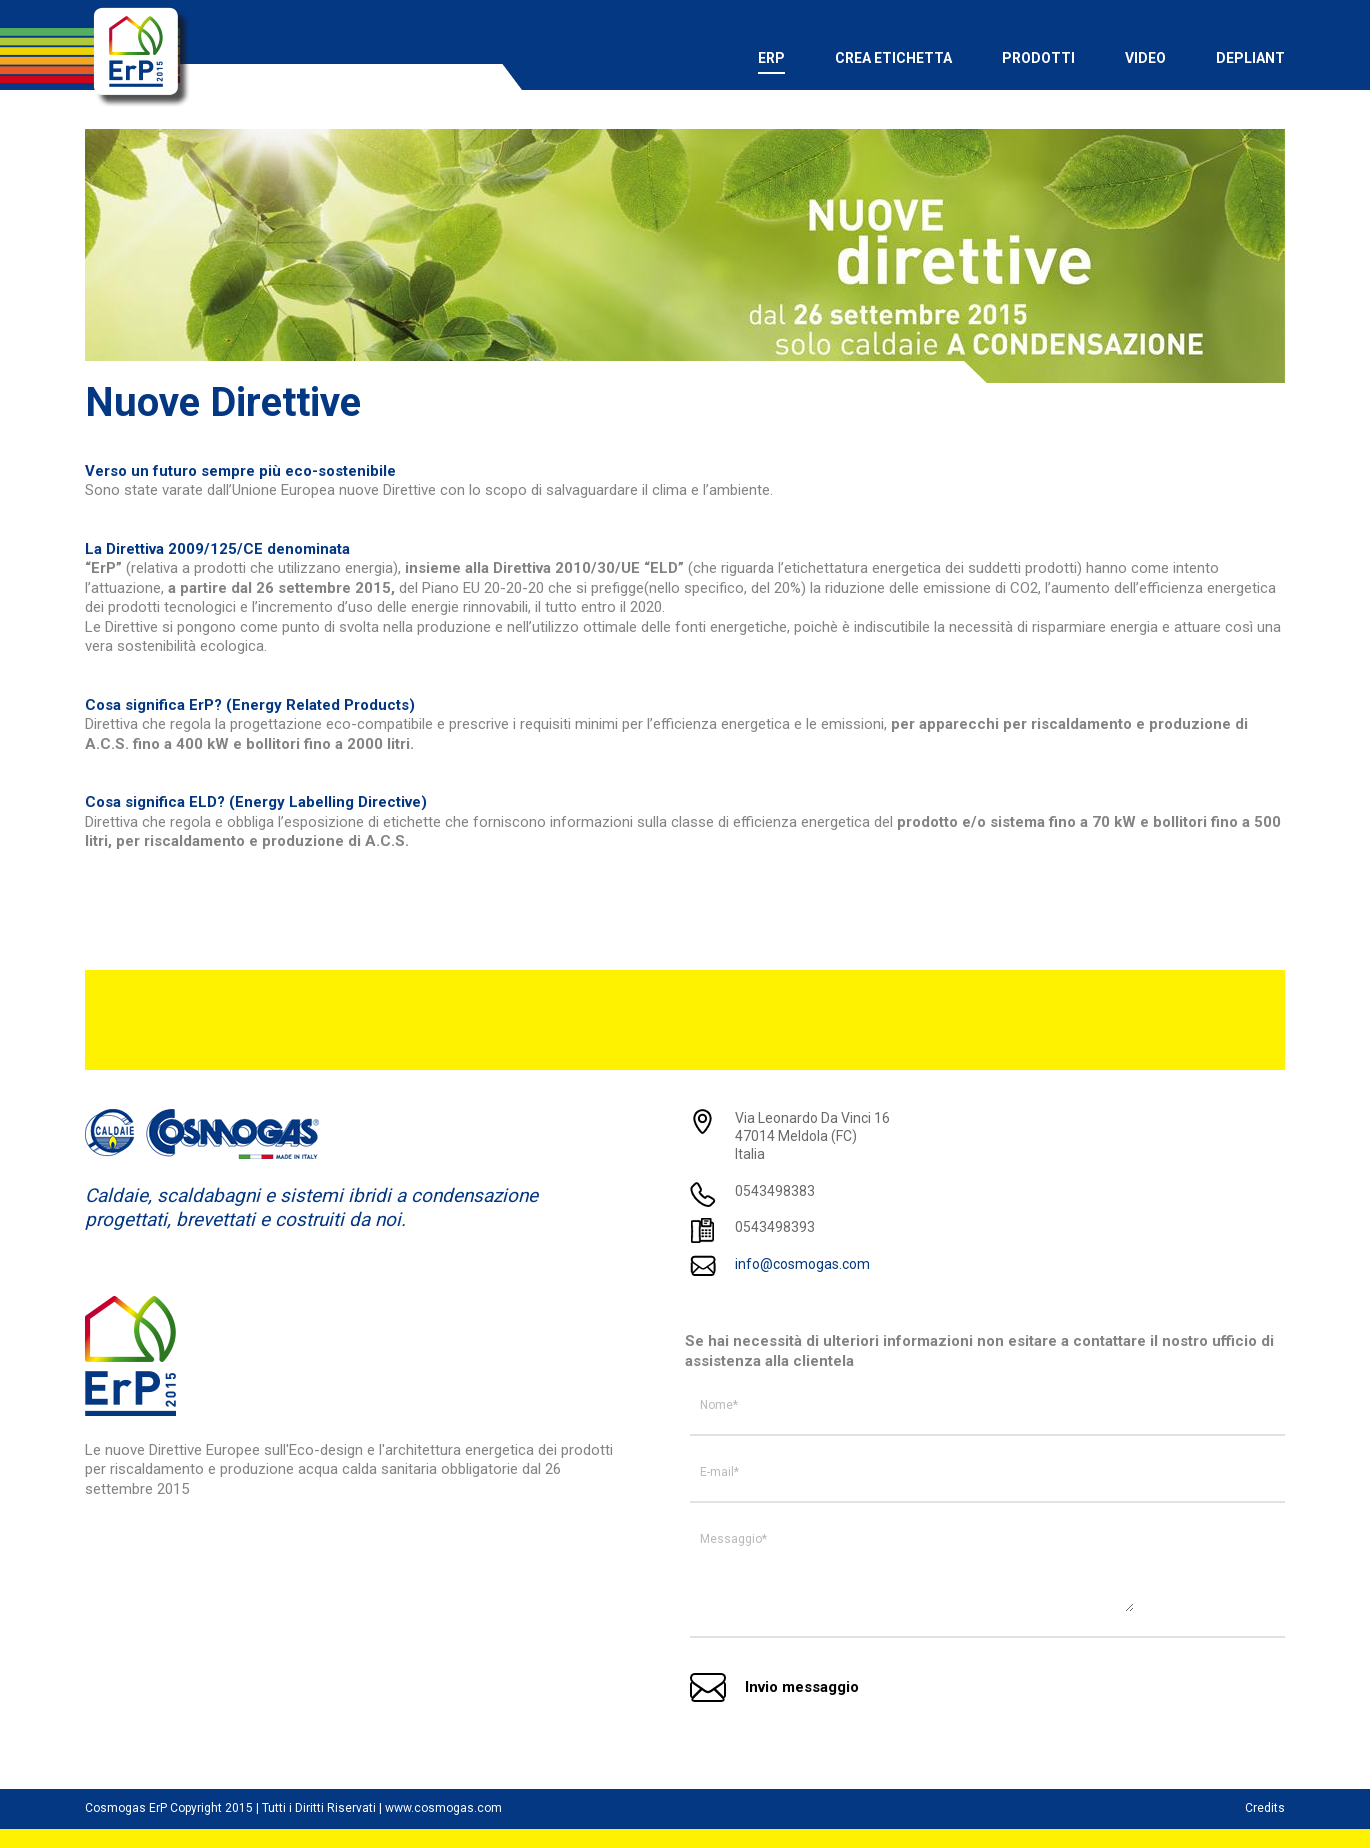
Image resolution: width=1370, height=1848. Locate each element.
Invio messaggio (802, 1687)
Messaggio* (733, 1539)
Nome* (719, 1405)
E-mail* (719, 1472)
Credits (1265, 1808)
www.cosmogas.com (443, 1808)
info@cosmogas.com (802, 1264)
